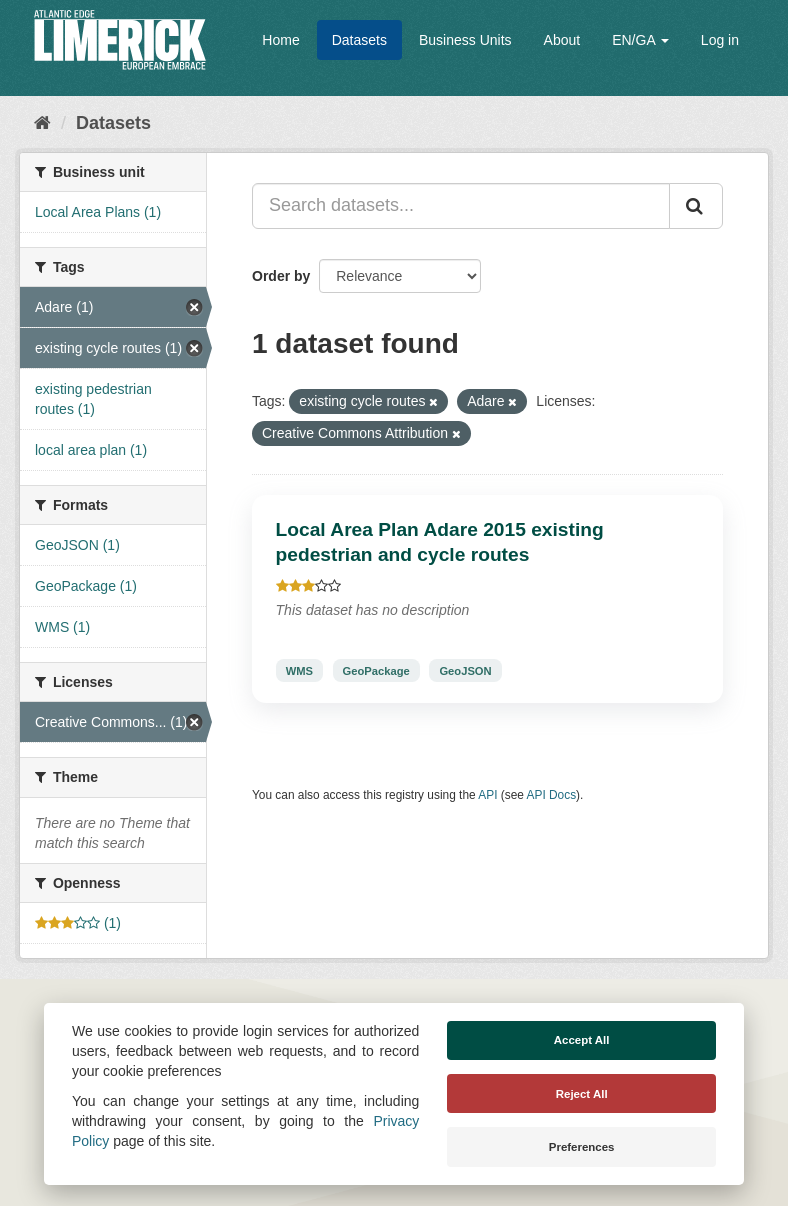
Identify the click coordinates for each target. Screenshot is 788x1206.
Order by (281, 276)
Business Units (465, 40)
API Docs (552, 795)
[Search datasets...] (461, 206)
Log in (720, 40)
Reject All (582, 1094)
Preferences (582, 1147)
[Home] (42, 123)
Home (280, 40)
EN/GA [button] (640, 40)
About (562, 40)
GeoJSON (465, 670)
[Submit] (696, 206)
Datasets (359, 40)
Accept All (582, 1040)
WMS (299, 670)
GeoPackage (376, 670)
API (487, 795)
